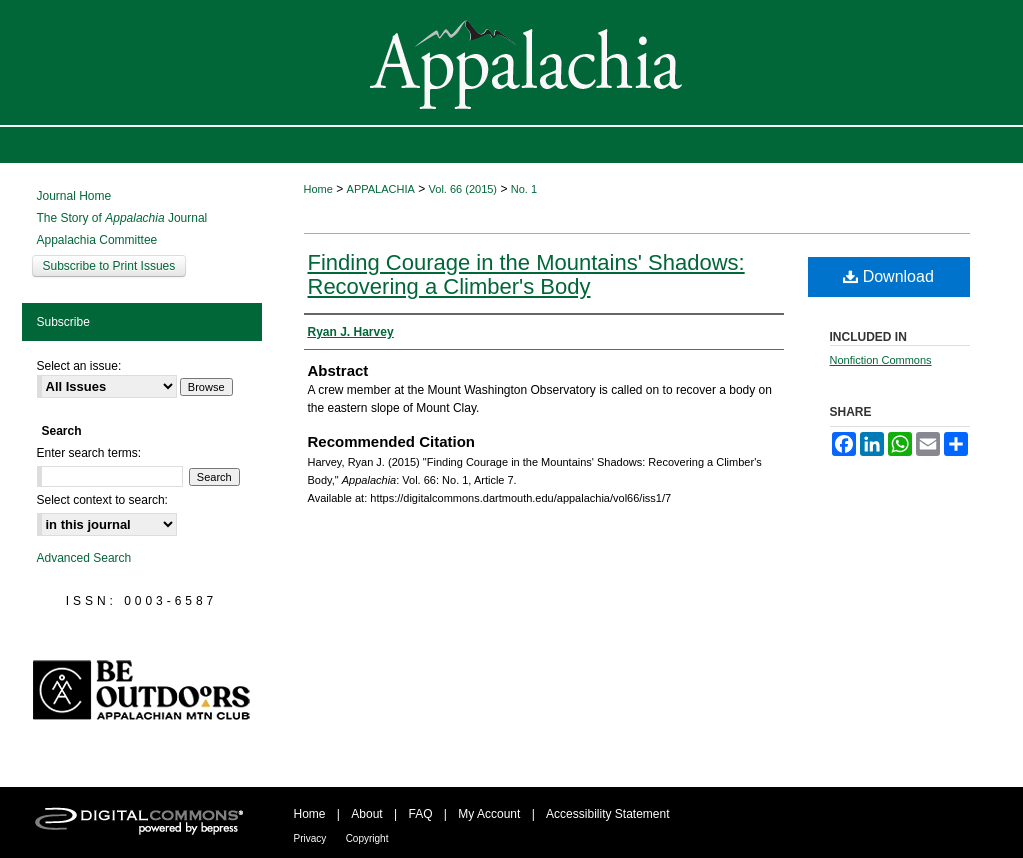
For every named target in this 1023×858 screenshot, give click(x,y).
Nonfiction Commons (881, 360)
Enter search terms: (89, 453)
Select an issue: (79, 366)
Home (318, 189)
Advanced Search (84, 558)
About (366, 814)
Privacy (310, 838)
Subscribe (63, 322)
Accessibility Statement (607, 814)
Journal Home (74, 196)
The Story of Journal (122, 218)
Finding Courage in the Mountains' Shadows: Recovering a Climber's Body (526, 274)
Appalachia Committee (97, 240)
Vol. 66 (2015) (463, 189)
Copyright (367, 838)
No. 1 (524, 189)
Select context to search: (102, 500)
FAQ (420, 814)
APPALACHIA (381, 189)
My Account (489, 814)
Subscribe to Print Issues (109, 266)
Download (888, 276)
